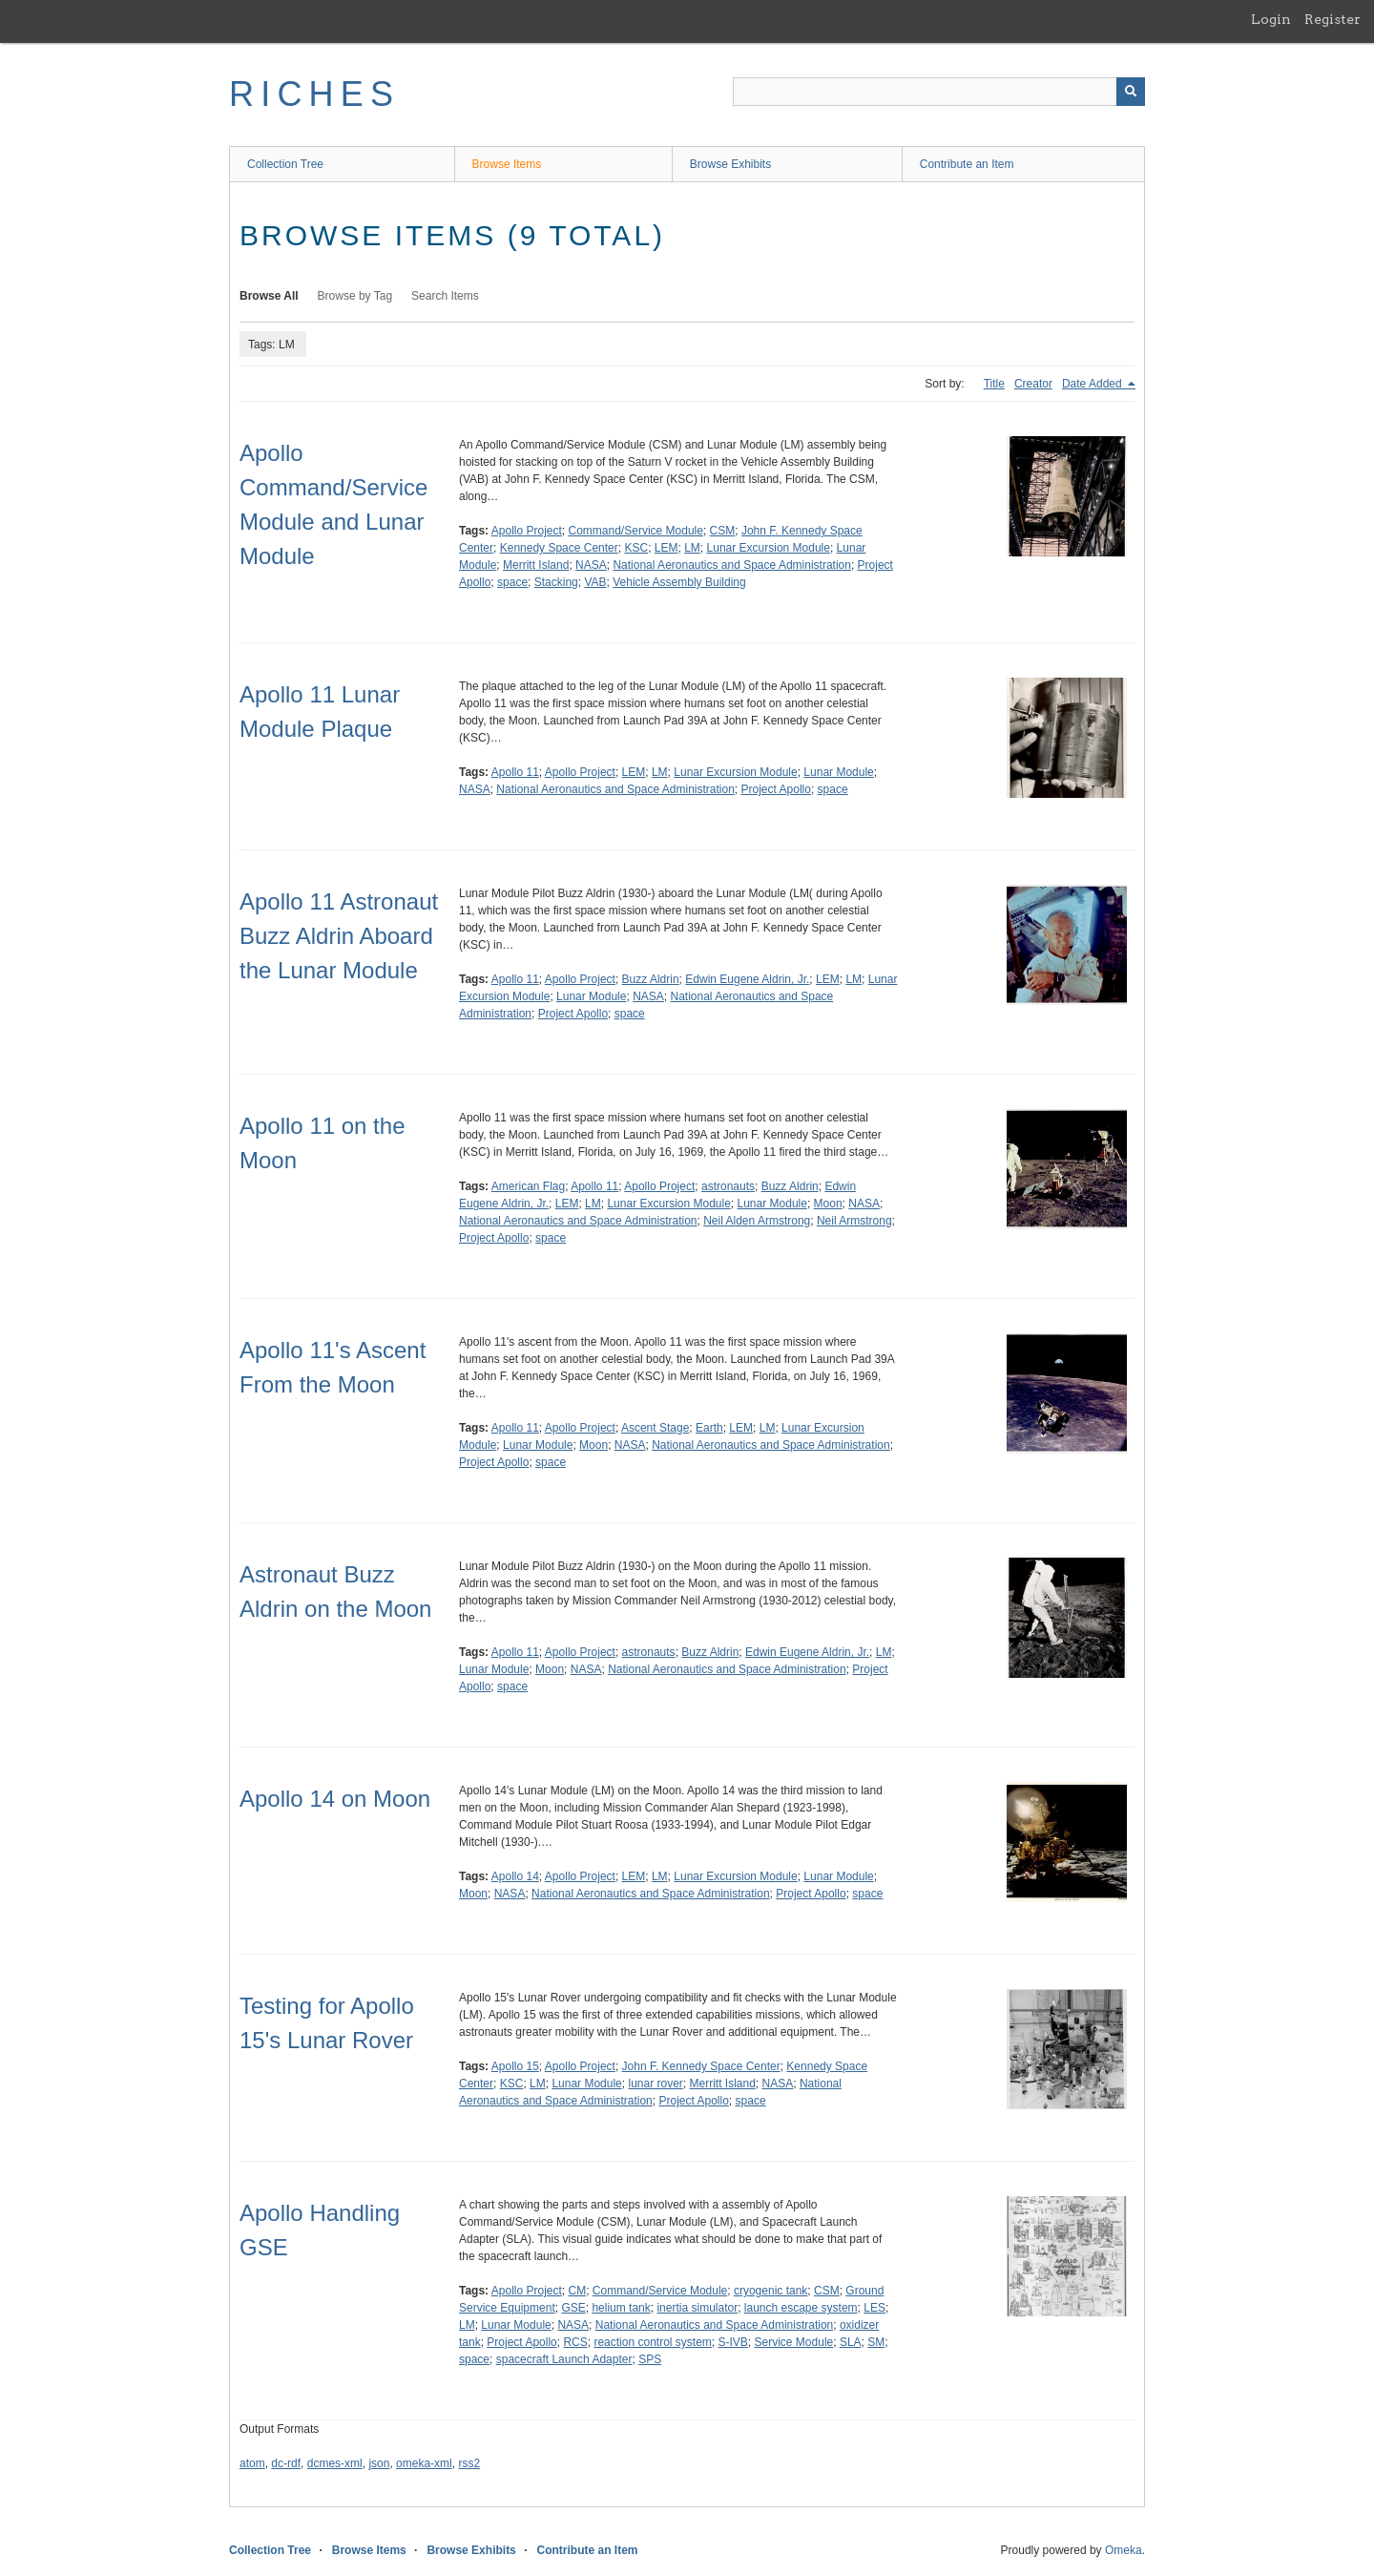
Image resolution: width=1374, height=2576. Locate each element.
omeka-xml (424, 2463)
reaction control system (652, 2342)
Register (1332, 19)
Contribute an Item (967, 164)
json (378, 2463)
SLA (851, 2342)
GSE (573, 2307)
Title (994, 383)
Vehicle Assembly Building (679, 582)
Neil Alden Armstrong (756, 1220)
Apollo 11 (515, 772)
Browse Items (507, 164)
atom (252, 2463)
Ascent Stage (655, 1428)
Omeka (1123, 2550)
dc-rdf (286, 2463)
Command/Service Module (636, 530)
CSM (723, 530)
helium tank (621, 2307)
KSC (636, 548)
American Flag (528, 1186)
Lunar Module (838, 772)
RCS (575, 2342)
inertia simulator (697, 2307)
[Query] (939, 91)
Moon (828, 1203)
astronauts (728, 1186)
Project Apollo (776, 789)
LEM (666, 548)
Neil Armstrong (854, 1220)
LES (874, 2307)
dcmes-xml (335, 2463)
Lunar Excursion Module (768, 548)
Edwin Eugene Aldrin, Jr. (747, 979)
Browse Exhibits (730, 164)
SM (876, 2342)
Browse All (269, 296)
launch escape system (801, 2307)
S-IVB (733, 2342)
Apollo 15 (515, 2066)
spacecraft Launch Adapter (564, 2359)
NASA (591, 565)
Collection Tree (285, 164)
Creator (1033, 383)
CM (578, 2290)
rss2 (469, 2463)
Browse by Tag (355, 296)
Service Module (794, 2342)
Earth (709, 1428)
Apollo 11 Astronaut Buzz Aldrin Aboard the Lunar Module (338, 936)
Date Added (1093, 383)
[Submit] (1130, 91)
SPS (649, 2359)
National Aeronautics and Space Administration (732, 565)
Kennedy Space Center (559, 548)
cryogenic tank (770, 2290)
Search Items (445, 296)
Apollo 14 (515, 1876)
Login (1271, 19)
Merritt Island (536, 565)
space (512, 582)
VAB (595, 582)
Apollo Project (526, 530)
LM (692, 548)
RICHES (314, 94)
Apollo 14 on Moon (334, 1799)
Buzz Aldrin (650, 979)
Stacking (556, 582)
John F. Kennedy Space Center (701, 2066)
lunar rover (655, 2083)
